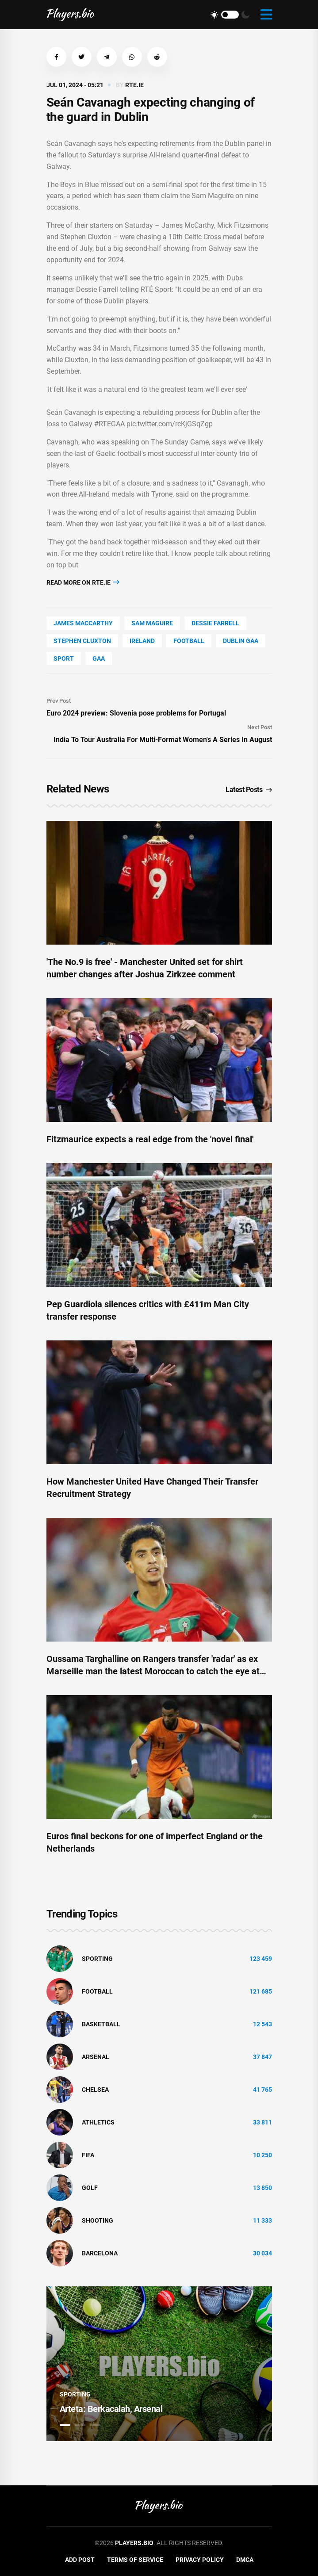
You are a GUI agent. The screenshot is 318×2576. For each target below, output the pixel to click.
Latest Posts (249, 789)
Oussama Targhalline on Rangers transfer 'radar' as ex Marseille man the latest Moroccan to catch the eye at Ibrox (153, 1671)
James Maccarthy (83, 623)
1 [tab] (65, 2425)
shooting (97, 2220)
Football (188, 640)
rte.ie (134, 84)
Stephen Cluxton (82, 640)
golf (90, 2187)
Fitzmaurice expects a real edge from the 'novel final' (149, 1139)
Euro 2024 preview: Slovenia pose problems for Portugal (136, 713)
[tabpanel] (159, 2363)
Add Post (80, 2559)
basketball (101, 2024)
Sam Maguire (152, 623)
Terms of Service (135, 2559)
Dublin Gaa (240, 640)
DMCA (244, 2559)
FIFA (88, 2155)
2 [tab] (80, 2425)
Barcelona (100, 2253)
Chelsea (95, 2089)
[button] (56, 57)
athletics (98, 2122)
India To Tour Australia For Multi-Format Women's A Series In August (163, 739)
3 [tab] (95, 2425)
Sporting (97, 1958)
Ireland (142, 640)
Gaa (98, 658)
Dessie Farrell (215, 623)
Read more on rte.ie (82, 582)
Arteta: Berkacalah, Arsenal (111, 2409)
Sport (64, 658)
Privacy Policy (200, 2559)
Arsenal (95, 2056)
